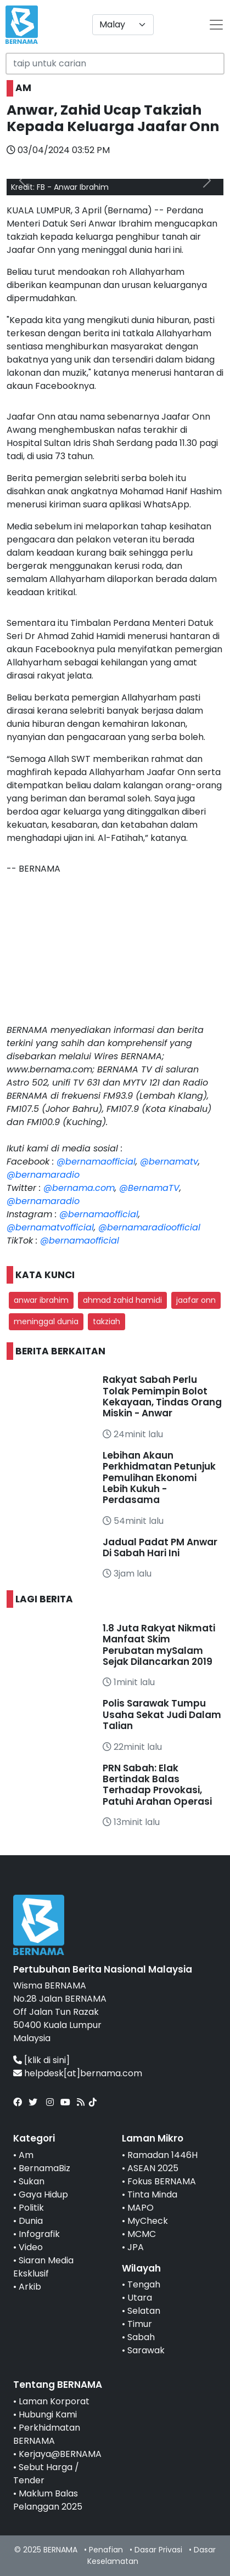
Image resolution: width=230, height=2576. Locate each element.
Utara (139, 2297)
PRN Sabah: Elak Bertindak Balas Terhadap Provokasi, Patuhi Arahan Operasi (157, 1784)
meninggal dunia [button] (46, 1321)
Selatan (143, 2310)
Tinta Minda (152, 2194)
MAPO (140, 2207)
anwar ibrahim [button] (41, 1300)
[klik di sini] (47, 2060)
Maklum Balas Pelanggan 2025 (47, 2500)
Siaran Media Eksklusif (43, 2267)
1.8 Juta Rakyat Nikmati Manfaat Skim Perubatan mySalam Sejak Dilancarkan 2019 (159, 1645)
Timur (139, 2324)
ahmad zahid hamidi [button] (122, 1300)
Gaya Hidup (43, 2194)
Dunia (31, 2221)
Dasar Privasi (158, 2549)
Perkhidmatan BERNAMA (46, 2434)
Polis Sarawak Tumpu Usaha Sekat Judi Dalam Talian (162, 1714)
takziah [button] (106, 1321)
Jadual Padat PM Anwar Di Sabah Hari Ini (160, 1547)
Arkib (30, 2286)
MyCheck (147, 2221)
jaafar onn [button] (196, 1300)
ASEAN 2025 (152, 2168)
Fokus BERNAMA (161, 2181)
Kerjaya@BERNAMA (60, 2454)
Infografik (39, 2234)
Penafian (106, 2549)
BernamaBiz (44, 2168)
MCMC (141, 2234)
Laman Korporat (54, 2401)
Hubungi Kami (48, 2414)
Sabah (141, 2337)
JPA (135, 2247)
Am (26, 2155)
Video (31, 2247)
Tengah (143, 2284)
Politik (31, 2207)
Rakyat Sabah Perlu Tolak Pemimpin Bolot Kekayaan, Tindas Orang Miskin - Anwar (162, 1396)
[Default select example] (123, 24)
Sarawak (146, 2350)
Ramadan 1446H (162, 2155)
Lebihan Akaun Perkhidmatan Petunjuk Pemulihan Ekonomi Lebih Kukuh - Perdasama (159, 1478)
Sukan (31, 2181)
